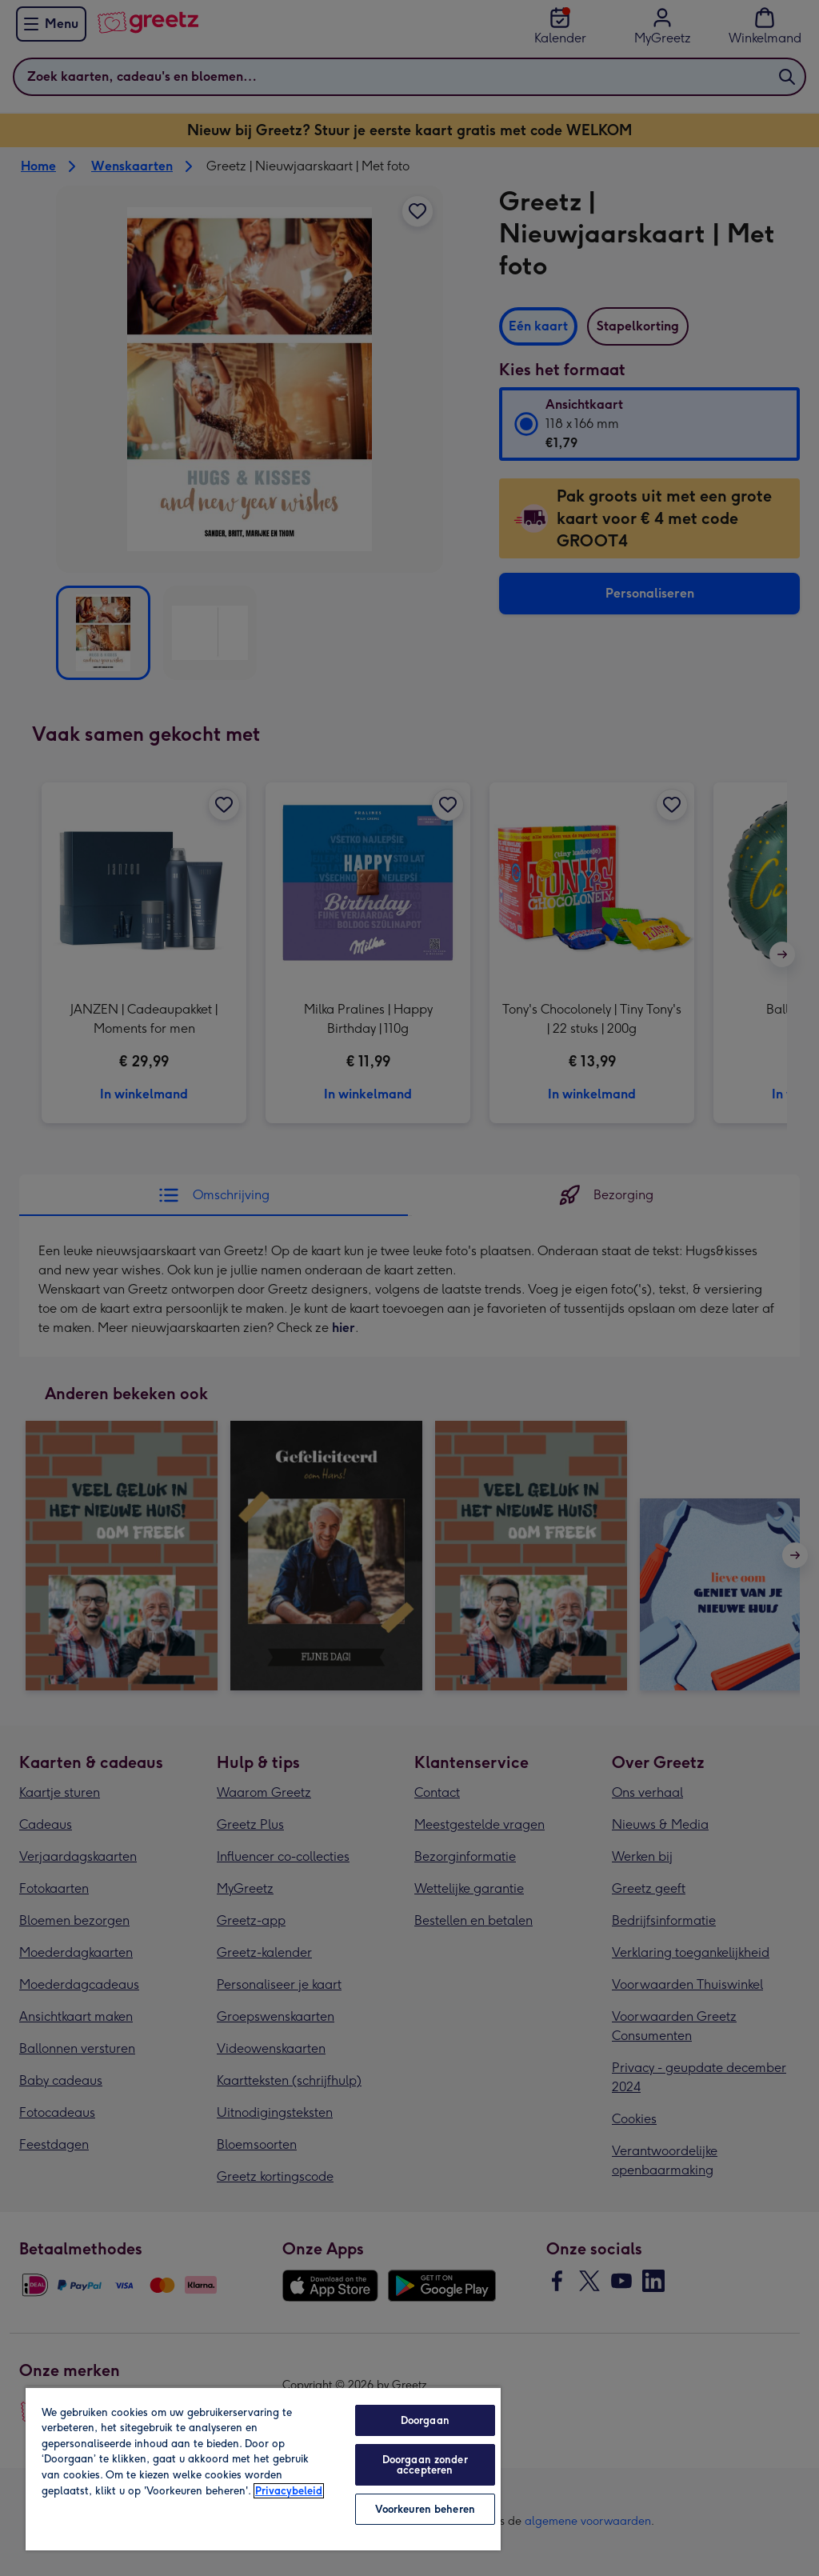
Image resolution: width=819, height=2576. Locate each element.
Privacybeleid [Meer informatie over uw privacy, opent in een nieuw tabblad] (288, 2491)
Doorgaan (425, 2420)
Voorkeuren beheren (425, 2509)
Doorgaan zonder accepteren (425, 2465)
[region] (263, 2468)
